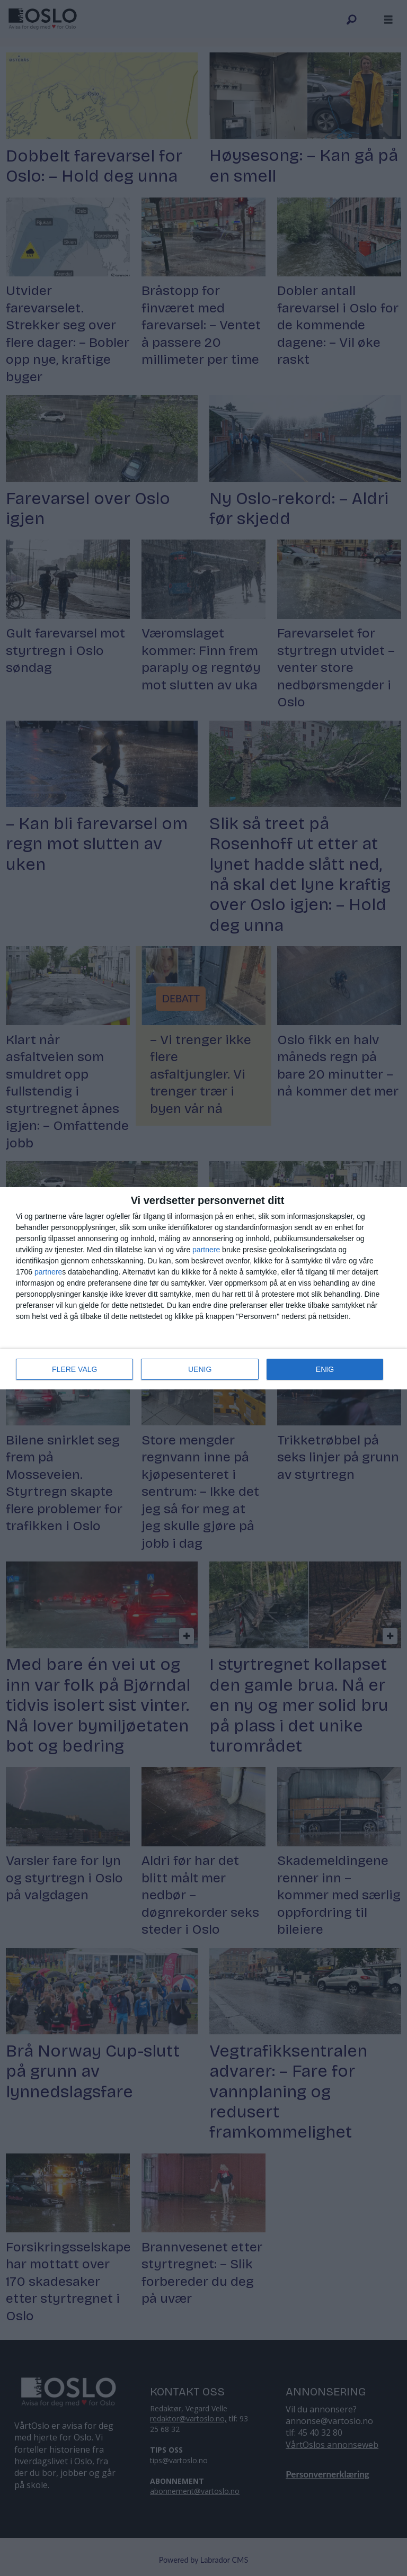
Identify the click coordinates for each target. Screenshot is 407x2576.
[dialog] (203, 1288)
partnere (206, 1249)
